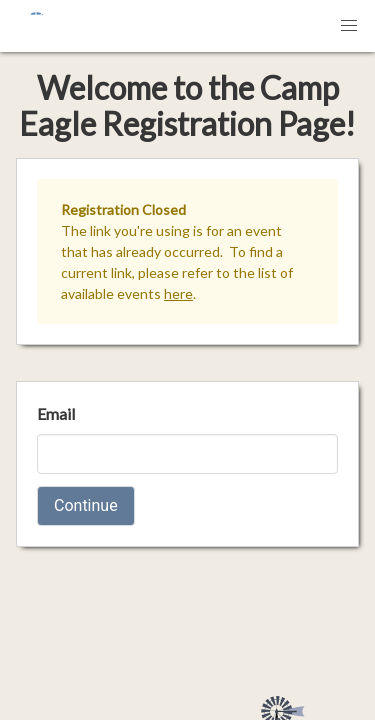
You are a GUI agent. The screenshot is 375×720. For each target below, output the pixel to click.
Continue (86, 505)
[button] (349, 26)
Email (56, 413)
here (178, 293)
